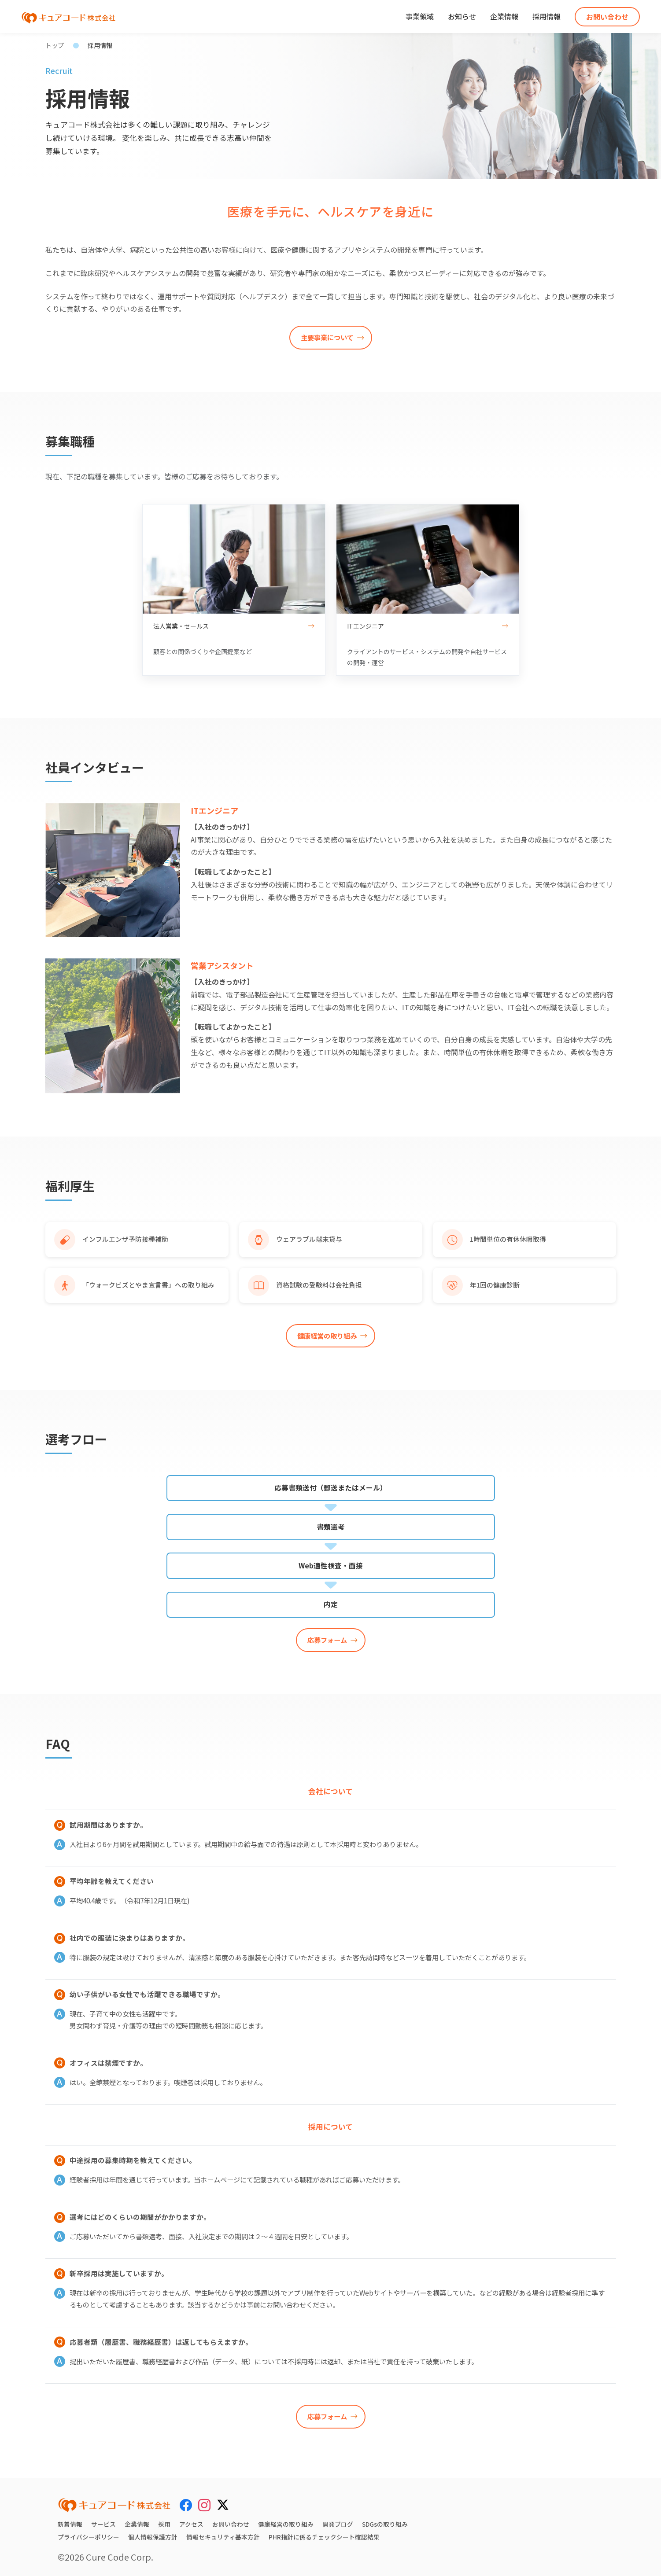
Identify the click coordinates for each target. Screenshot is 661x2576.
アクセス (191, 2524)
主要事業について (327, 337)
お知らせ (462, 16)
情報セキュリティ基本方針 (223, 2536)
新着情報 (70, 2524)
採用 (164, 2524)
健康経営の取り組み (327, 1335)
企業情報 (504, 16)
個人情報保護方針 (152, 2536)
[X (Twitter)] (223, 2503)
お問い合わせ (607, 16)
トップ (54, 45)
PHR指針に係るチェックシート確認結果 (324, 2536)
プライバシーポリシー (88, 2536)
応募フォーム (327, 1640)
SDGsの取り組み (385, 2524)
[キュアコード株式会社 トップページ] (114, 2505)
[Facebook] (186, 2504)
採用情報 (546, 16)
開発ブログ (337, 2524)
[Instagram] (204, 2504)
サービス (103, 2524)
